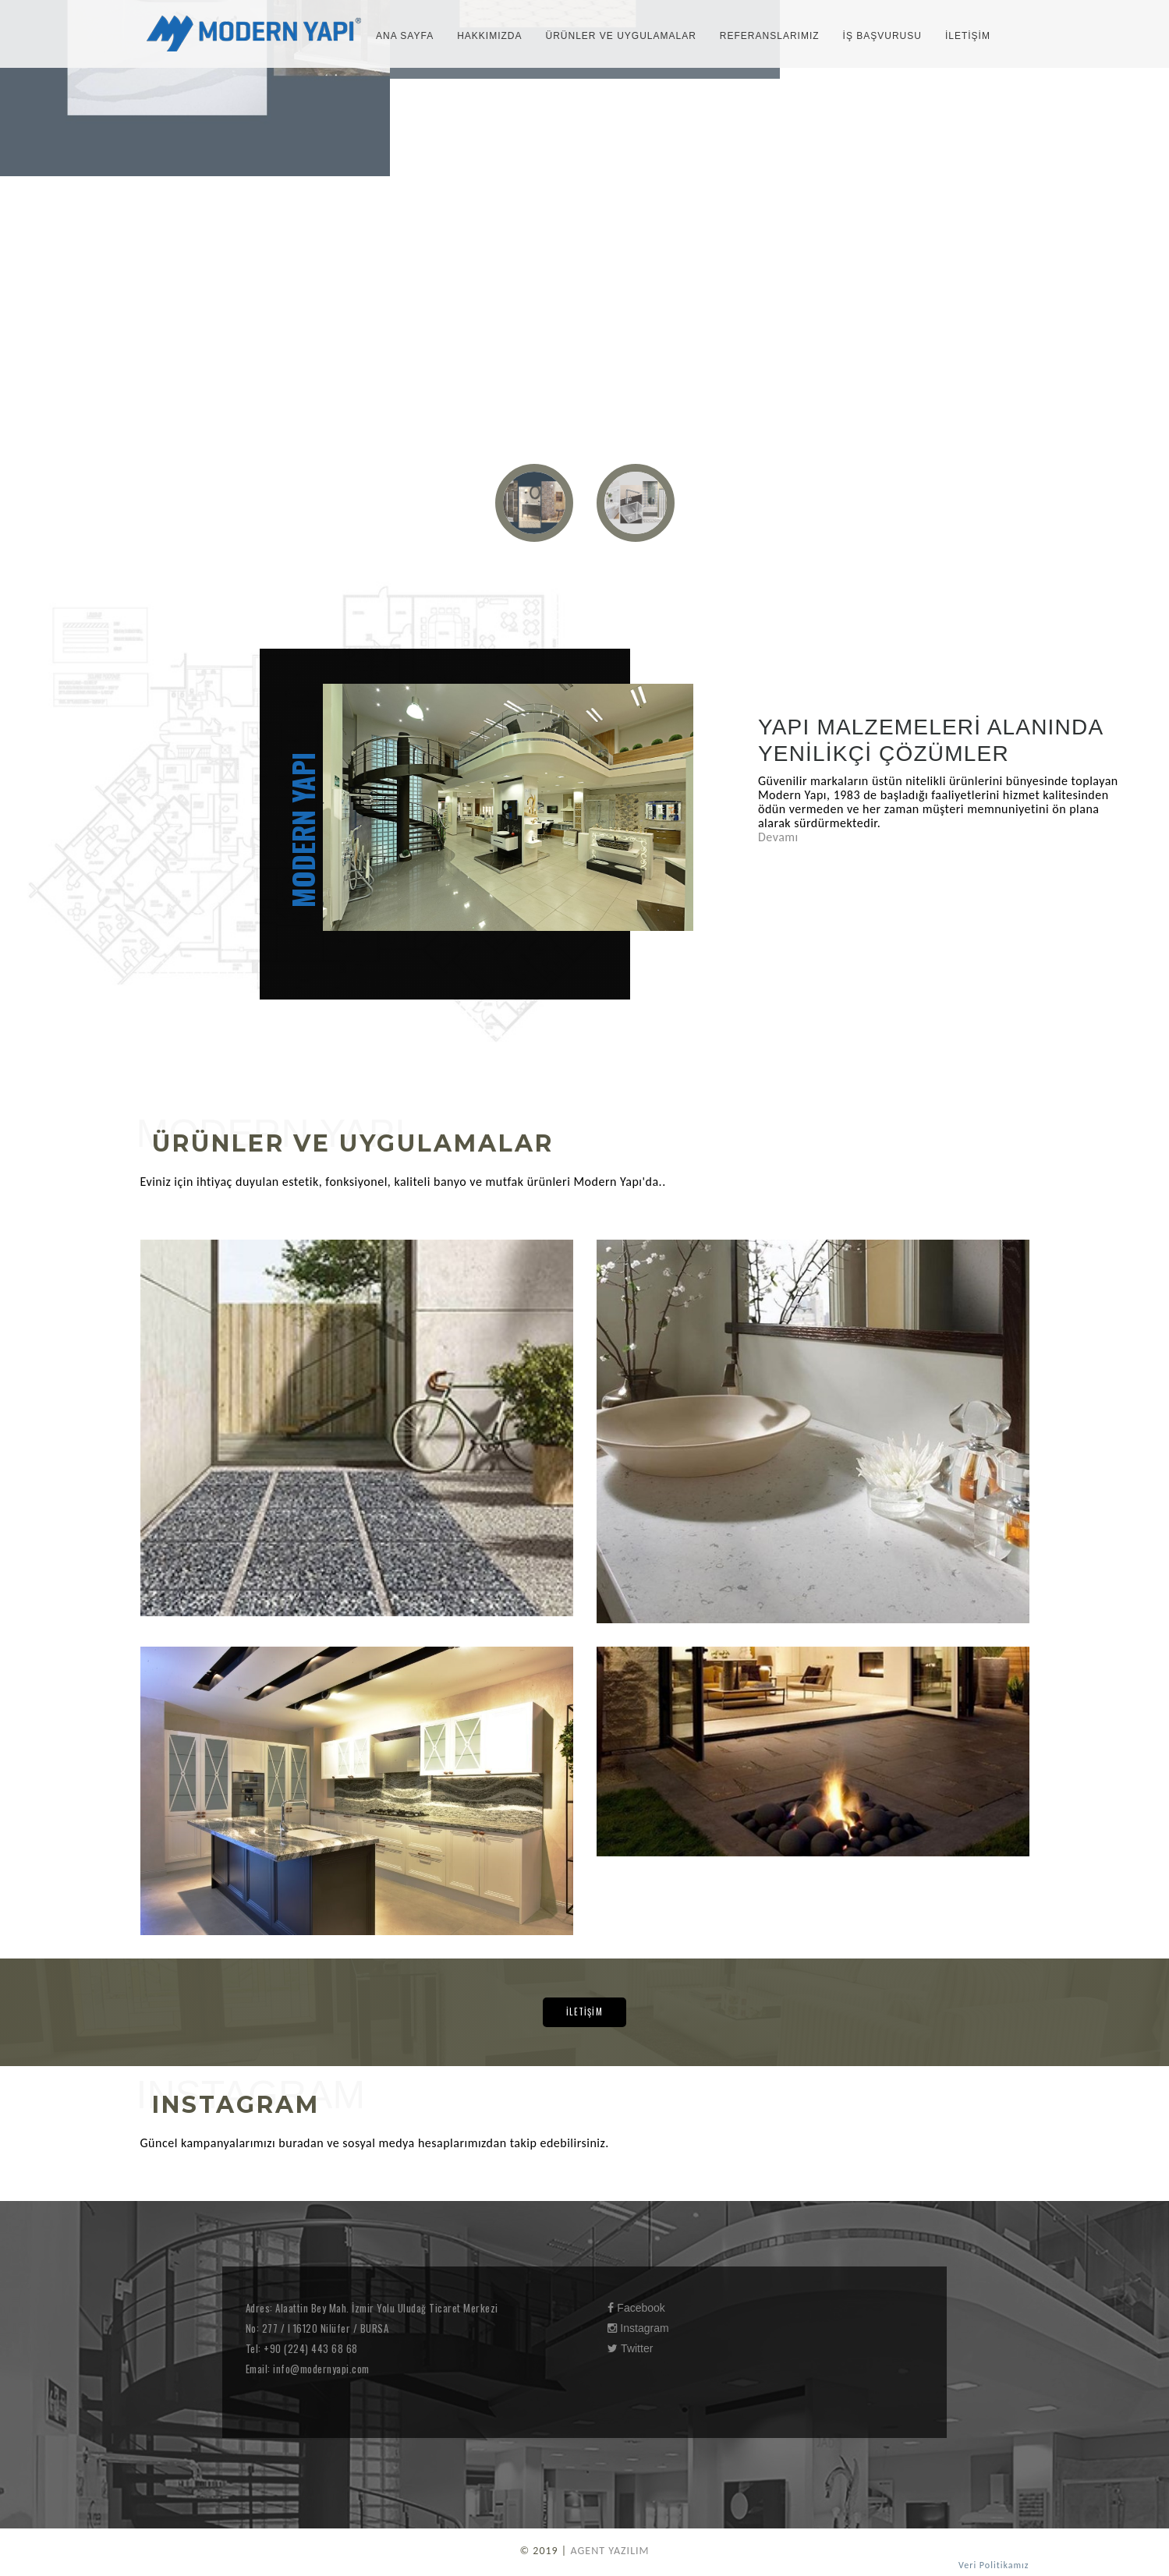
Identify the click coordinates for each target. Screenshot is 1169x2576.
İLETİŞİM (584, 2011)
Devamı (778, 837)
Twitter (630, 2348)
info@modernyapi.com (320, 2368)
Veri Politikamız (993, 2565)
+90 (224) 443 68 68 (309, 2348)
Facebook (636, 2308)
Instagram (638, 2328)
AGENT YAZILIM (609, 2550)
